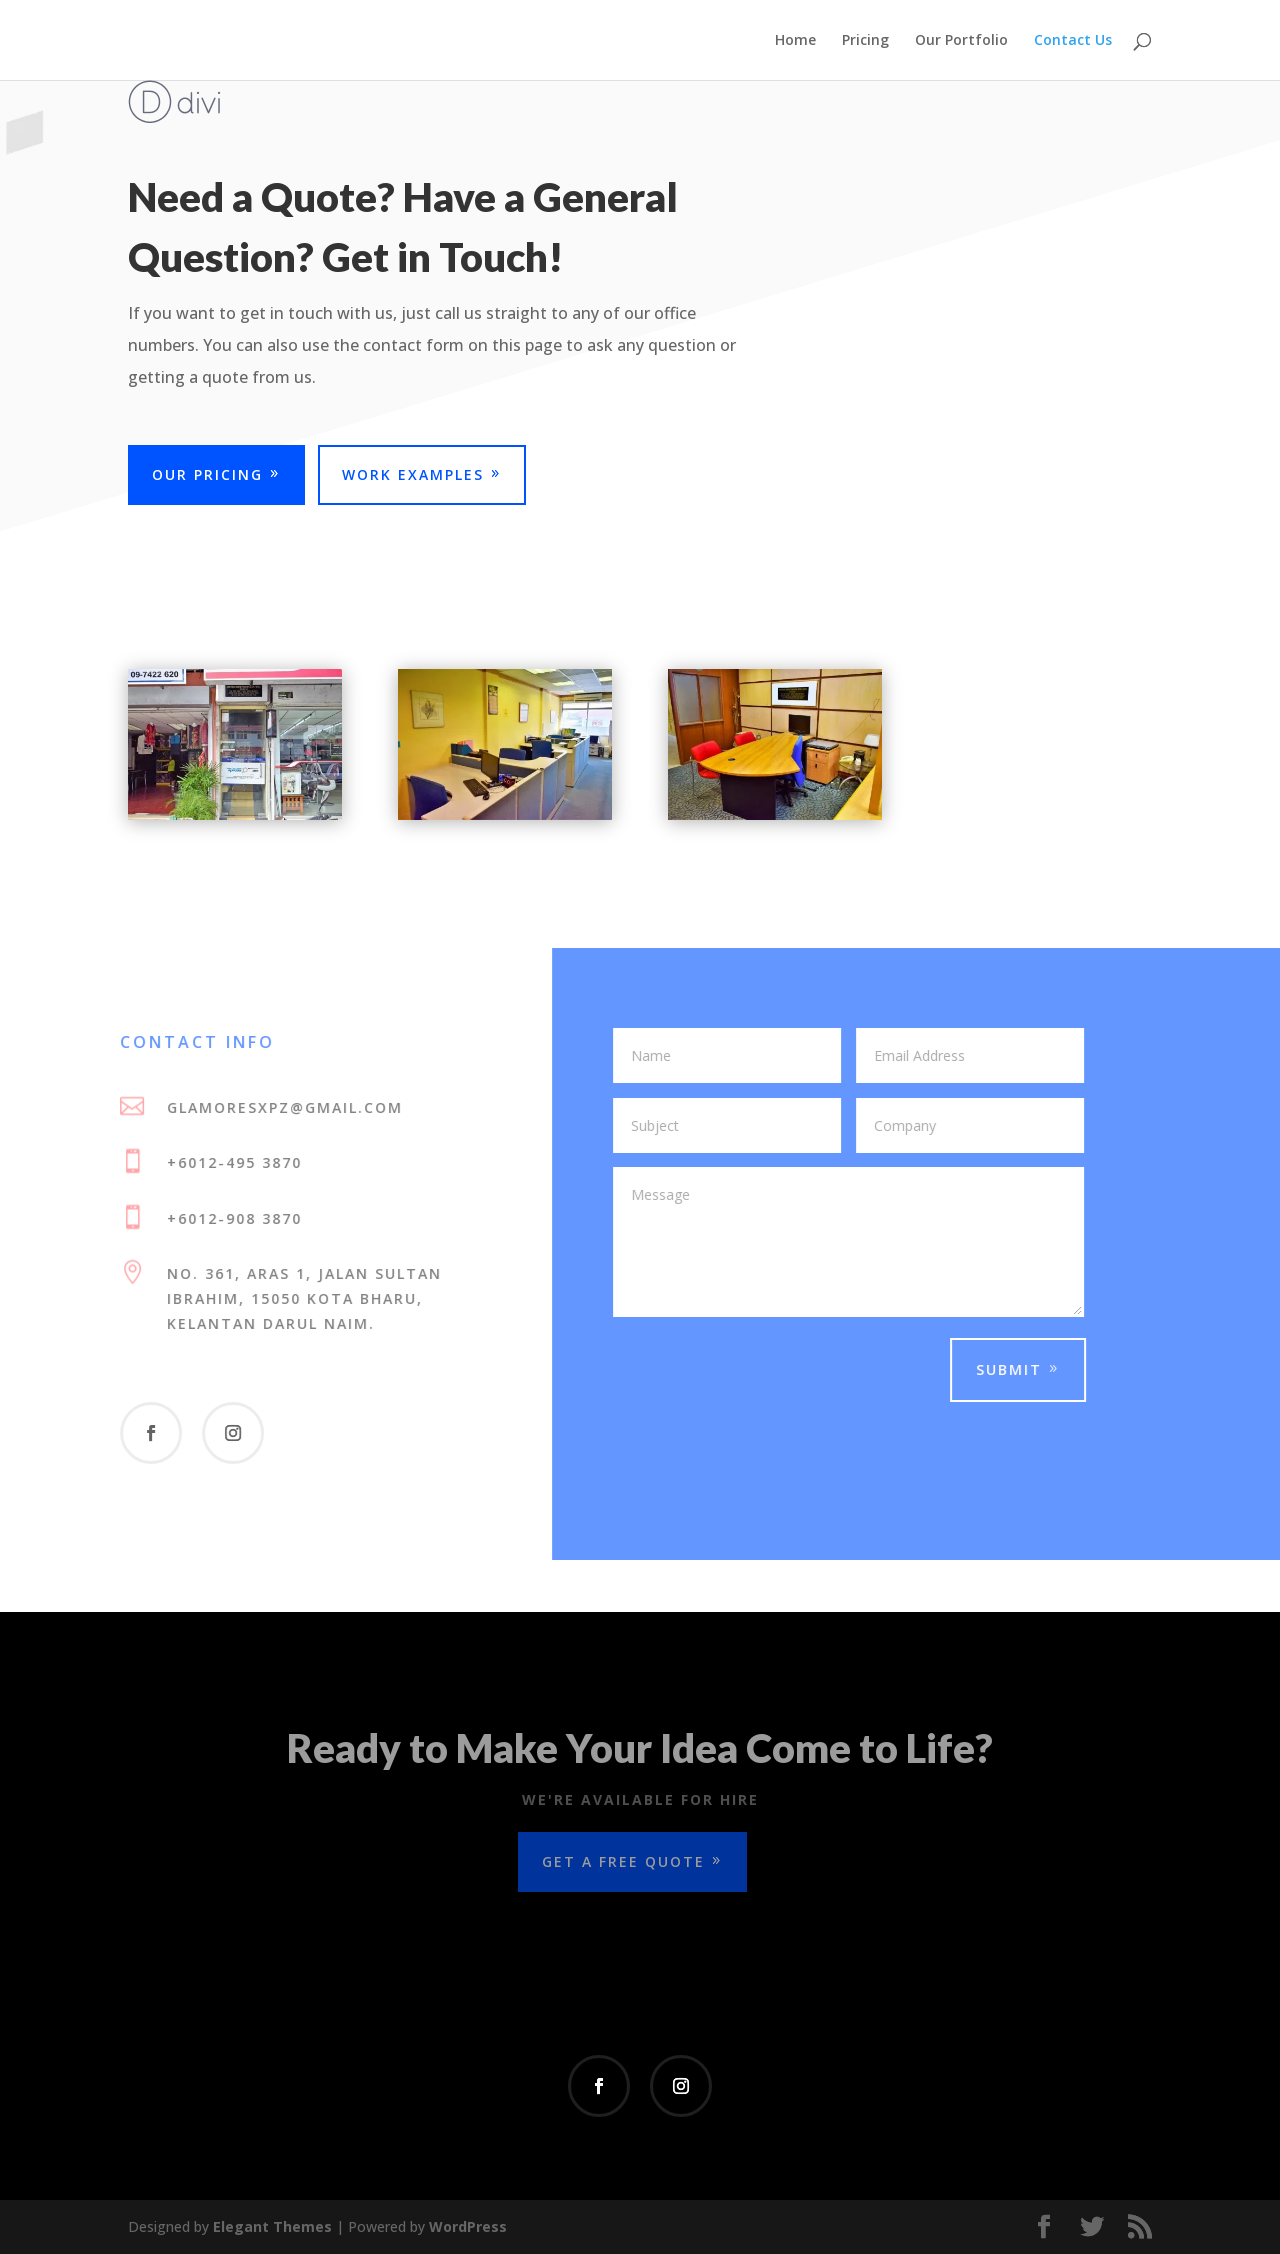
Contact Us (1073, 41)
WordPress (468, 2226)
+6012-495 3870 (223, 1162)
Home (795, 41)
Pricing (865, 41)
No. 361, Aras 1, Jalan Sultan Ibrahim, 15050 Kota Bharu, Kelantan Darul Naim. (293, 1298)
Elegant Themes (272, 2226)
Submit (998, 1369)
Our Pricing (207, 474)
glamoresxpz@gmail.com (274, 1107)
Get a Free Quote (623, 1861)
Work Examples (413, 474)
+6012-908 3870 (223, 1218)
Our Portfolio (961, 41)
